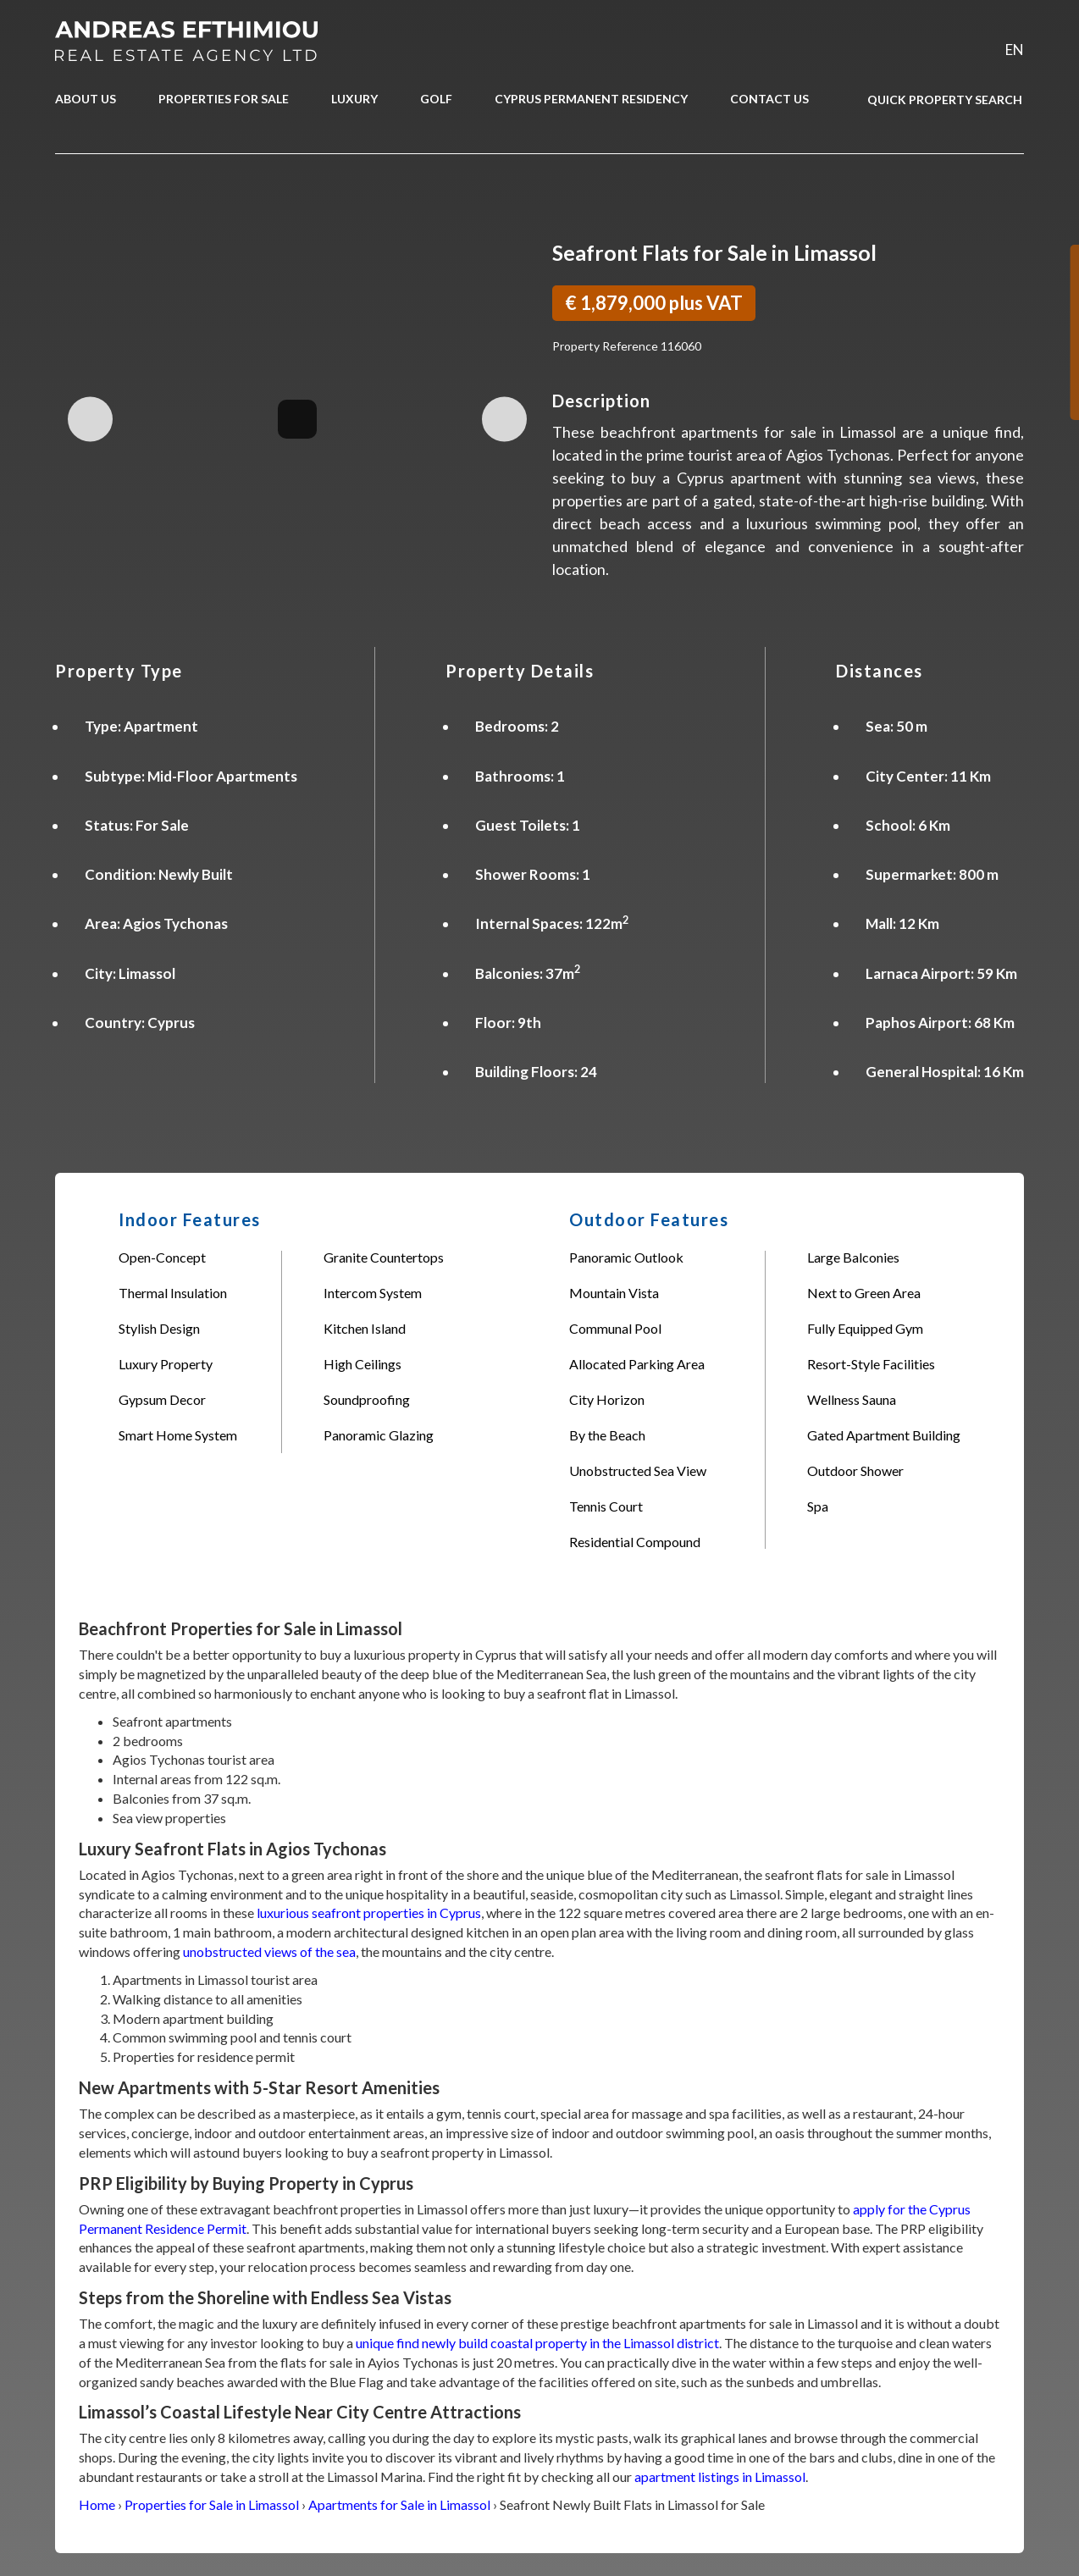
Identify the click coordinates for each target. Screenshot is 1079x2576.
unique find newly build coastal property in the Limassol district (537, 2343)
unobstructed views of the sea (269, 1951)
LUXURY (354, 98)
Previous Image (90, 418)
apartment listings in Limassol (719, 2476)
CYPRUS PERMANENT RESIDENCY (591, 98)
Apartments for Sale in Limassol (399, 2504)
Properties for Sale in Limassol (212, 2504)
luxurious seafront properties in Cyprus (369, 1912)
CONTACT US (769, 98)
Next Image (504, 418)
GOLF (436, 98)
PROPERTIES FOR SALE (223, 98)
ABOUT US (85, 98)
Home (97, 2504)
